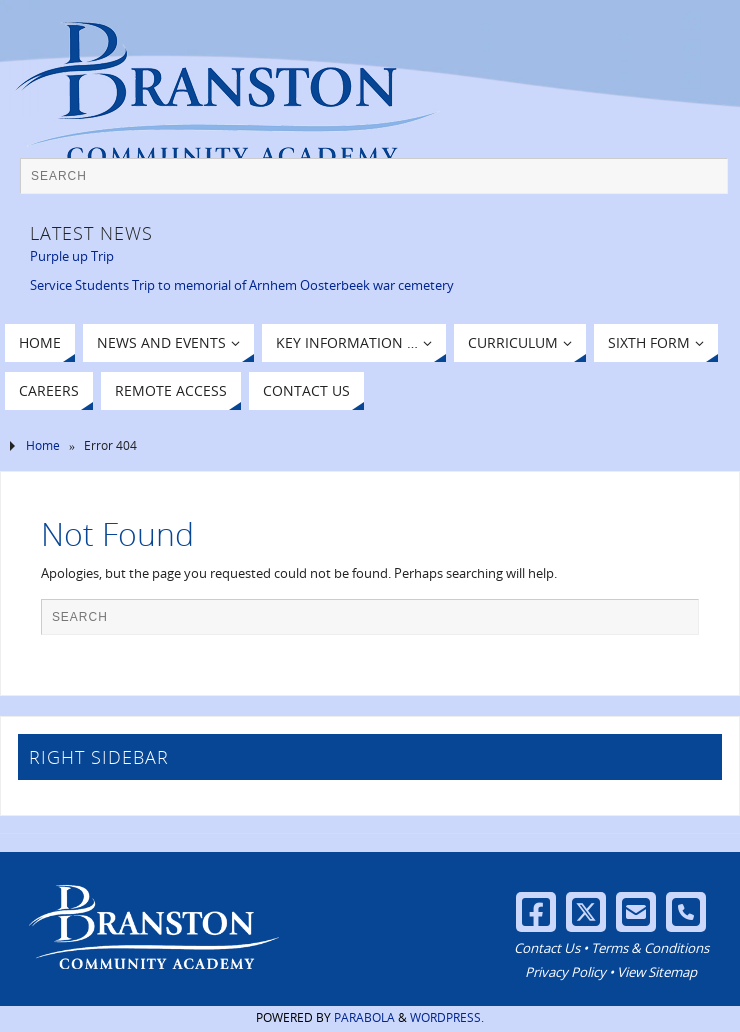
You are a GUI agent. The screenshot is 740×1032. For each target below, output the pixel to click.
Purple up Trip (72, 256)
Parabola (364, 1017)
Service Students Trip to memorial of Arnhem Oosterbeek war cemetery (242, 285)
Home (43, 445)
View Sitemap (657, 972)
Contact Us (547, 948)
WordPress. (447, 1017)
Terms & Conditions (650, 948)
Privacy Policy (565, 972)
